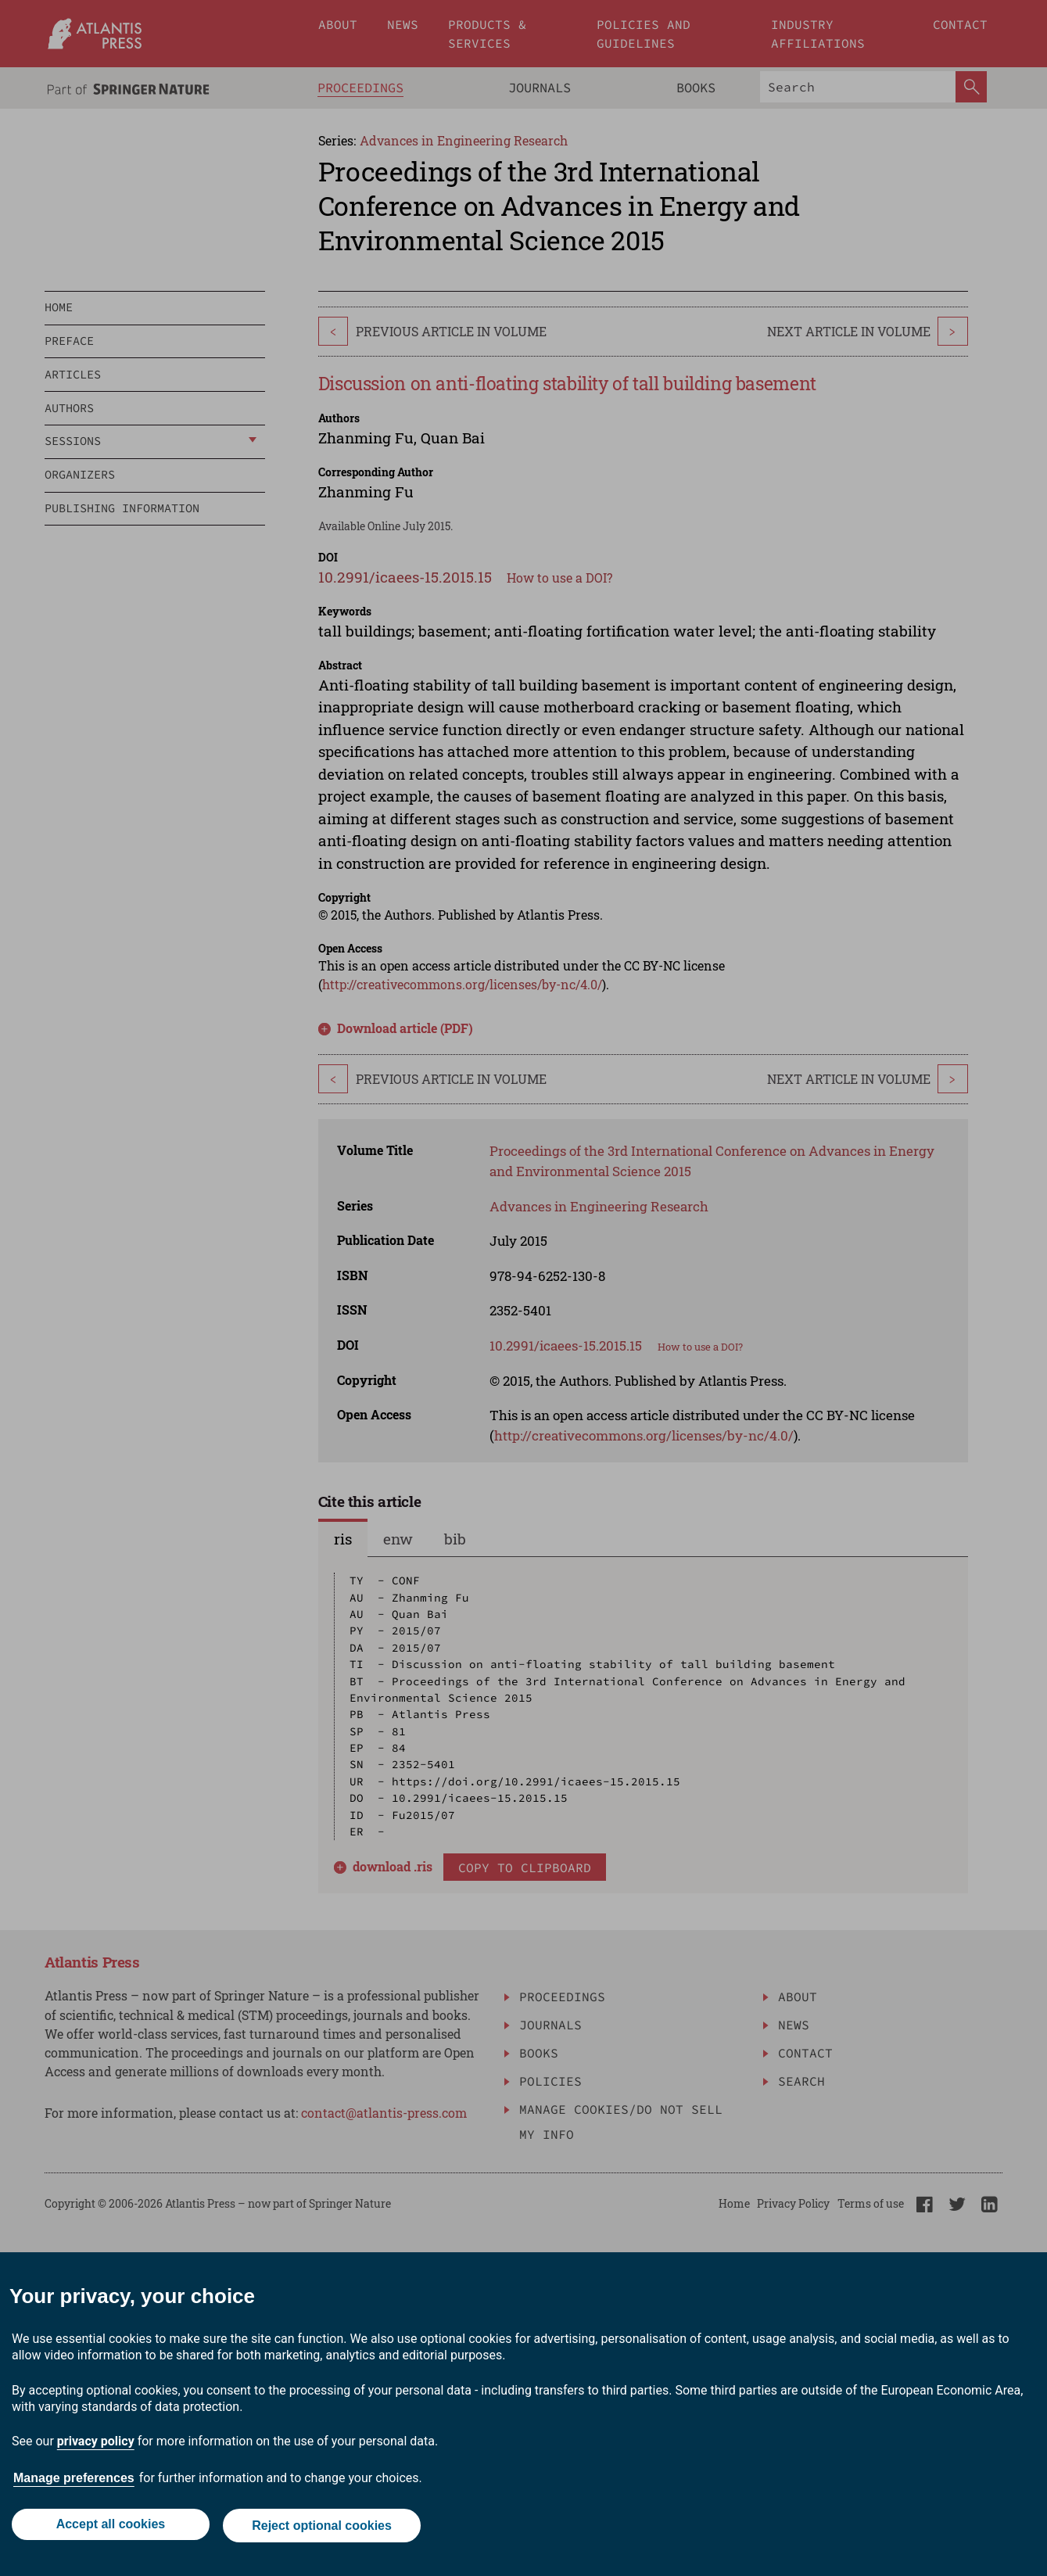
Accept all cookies (109, 2527)
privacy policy (95, 2444)
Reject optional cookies (323, 2527)
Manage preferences (73, 2481)
